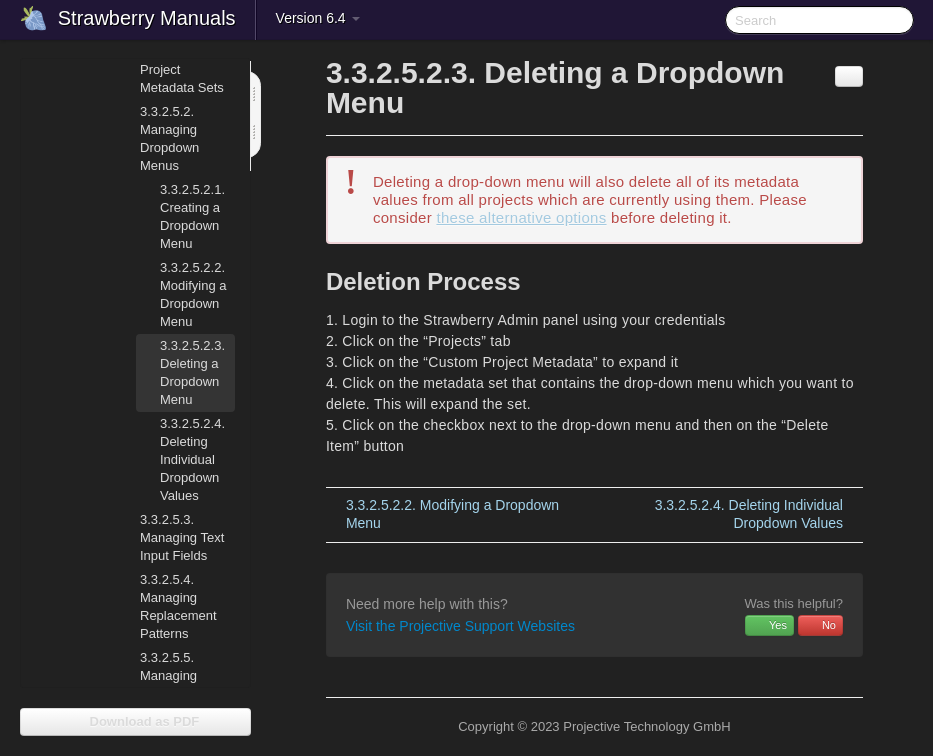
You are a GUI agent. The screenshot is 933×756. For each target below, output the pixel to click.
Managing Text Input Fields (170, 535)
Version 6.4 (318, 18)
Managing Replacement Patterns (166, 604)
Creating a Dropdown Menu (192, 216)
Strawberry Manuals (147, 18)
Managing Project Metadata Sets (170, 58)
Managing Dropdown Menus (157, 136)
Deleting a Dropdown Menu (192, 372)
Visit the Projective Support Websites (460, 626)
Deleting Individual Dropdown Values (192, 459)
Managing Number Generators (160, 682)
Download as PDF (135, 721)
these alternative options (521, 217)
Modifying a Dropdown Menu (193, 294)
